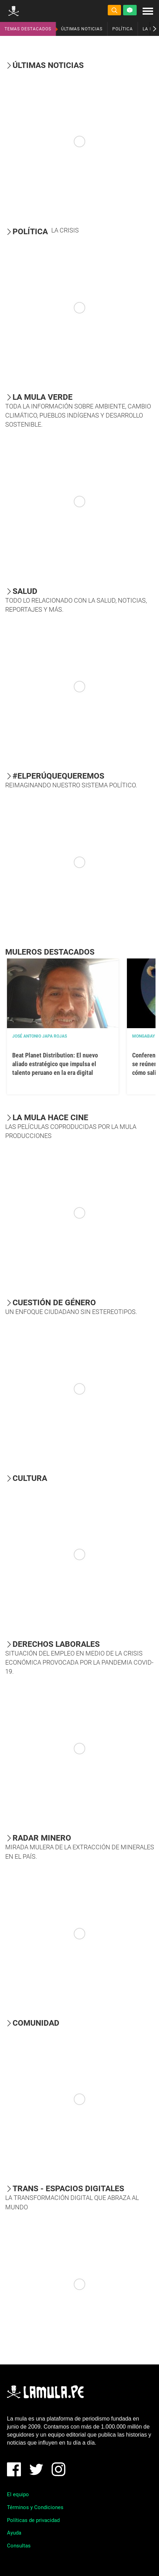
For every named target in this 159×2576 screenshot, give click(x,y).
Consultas (19, 2546)
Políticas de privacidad (33, 2520)
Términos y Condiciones (35, 2507)
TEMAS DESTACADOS (28, 28)
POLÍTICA (122, 28)
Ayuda (14, 2533)
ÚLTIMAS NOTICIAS (82, 28)
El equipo (18, 2494)
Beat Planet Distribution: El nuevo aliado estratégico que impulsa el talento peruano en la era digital (55, 1064)
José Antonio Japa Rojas (39, 1036)
